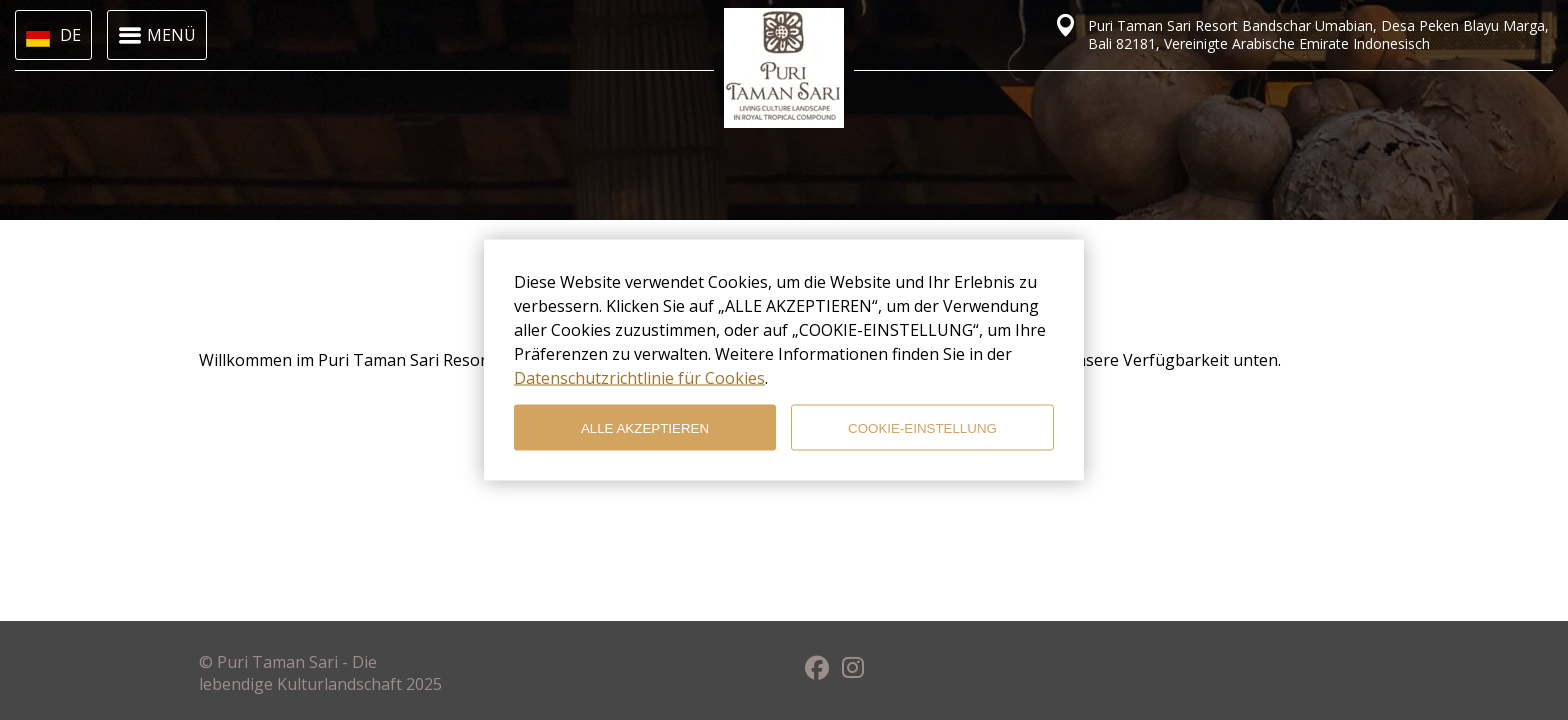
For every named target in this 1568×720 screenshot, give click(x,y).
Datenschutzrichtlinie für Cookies (639, 378)
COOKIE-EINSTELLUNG (922, 427)
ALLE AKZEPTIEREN (645, 427)
